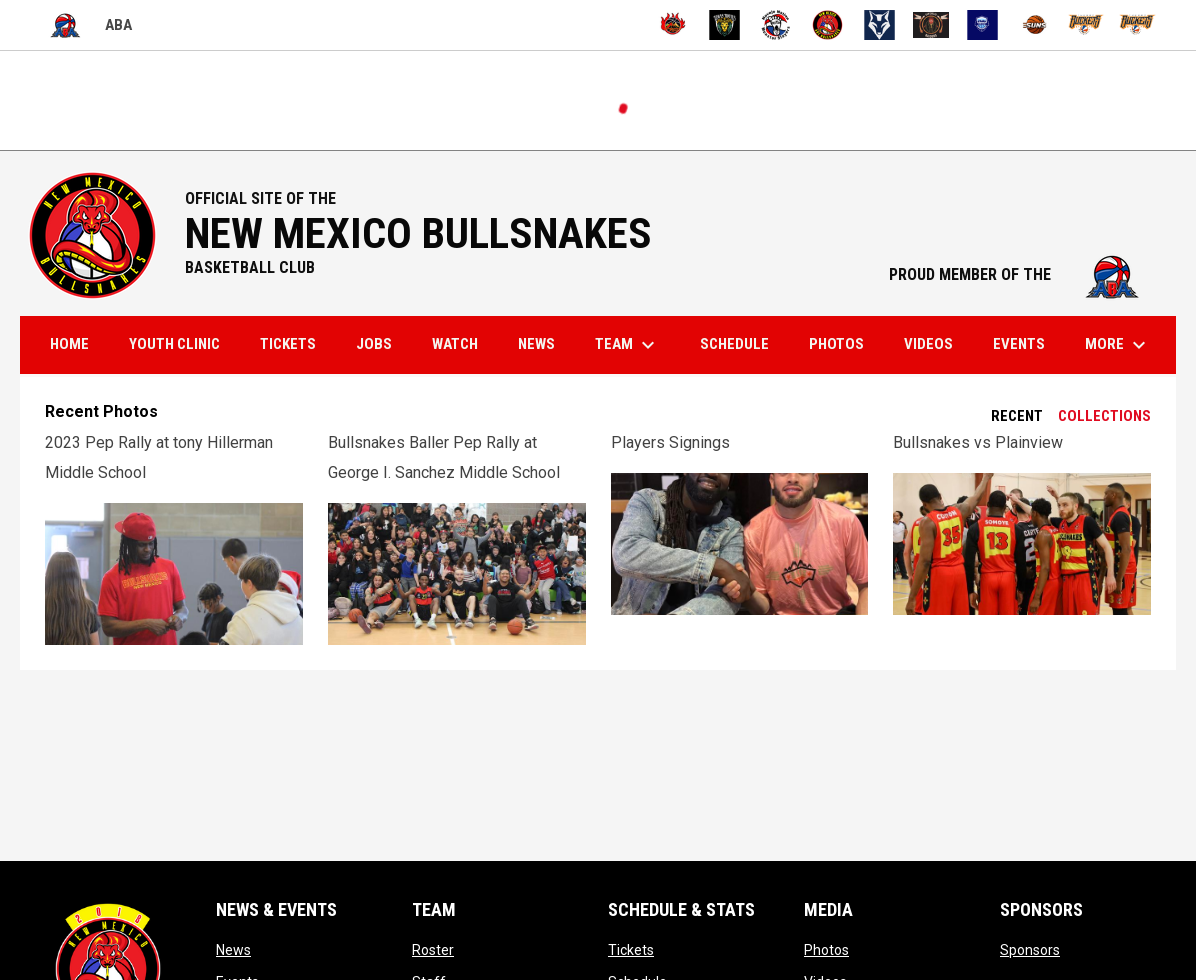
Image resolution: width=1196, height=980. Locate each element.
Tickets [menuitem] (288, 344)
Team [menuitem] (627, 345)
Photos (826, 950)
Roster (433, 950)
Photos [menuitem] (836, 344)
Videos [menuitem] (928, 344)
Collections (1104, 416)
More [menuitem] (1118, 345)
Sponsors (1030, 950)
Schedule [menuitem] (734, 344)
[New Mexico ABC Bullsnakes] (827, 25)
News (233, 950)
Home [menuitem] (69, 344)
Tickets (631, 950)
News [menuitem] (536, 344)
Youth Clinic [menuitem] (174, 344)
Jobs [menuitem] (374, 344)
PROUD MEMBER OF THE (1022, 274)
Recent (1017, 416)
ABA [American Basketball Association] (86, 25)
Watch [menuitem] (455, 344)
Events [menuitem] (1019, 344)
